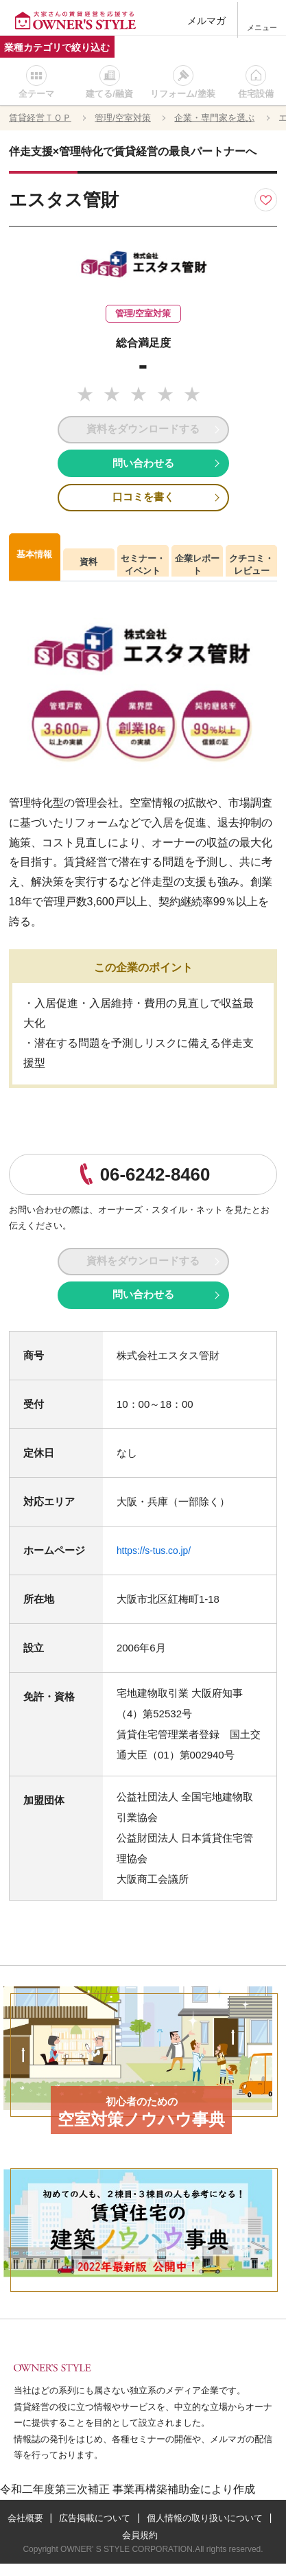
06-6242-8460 (155, 1181)
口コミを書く (143, 503)
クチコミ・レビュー (251, 572)
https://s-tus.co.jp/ (157, 1562)
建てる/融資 (109, 94)
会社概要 (88, 2530)
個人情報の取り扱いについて (112, 2547)
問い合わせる (143, 467)
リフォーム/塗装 (182, 94)
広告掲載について (162, 2530)
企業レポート (197, 572)
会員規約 (210, 2547)
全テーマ (36, 94)
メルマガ (207, 20)
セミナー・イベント (143, 572)
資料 (88, 569)
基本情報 (34, 562)
